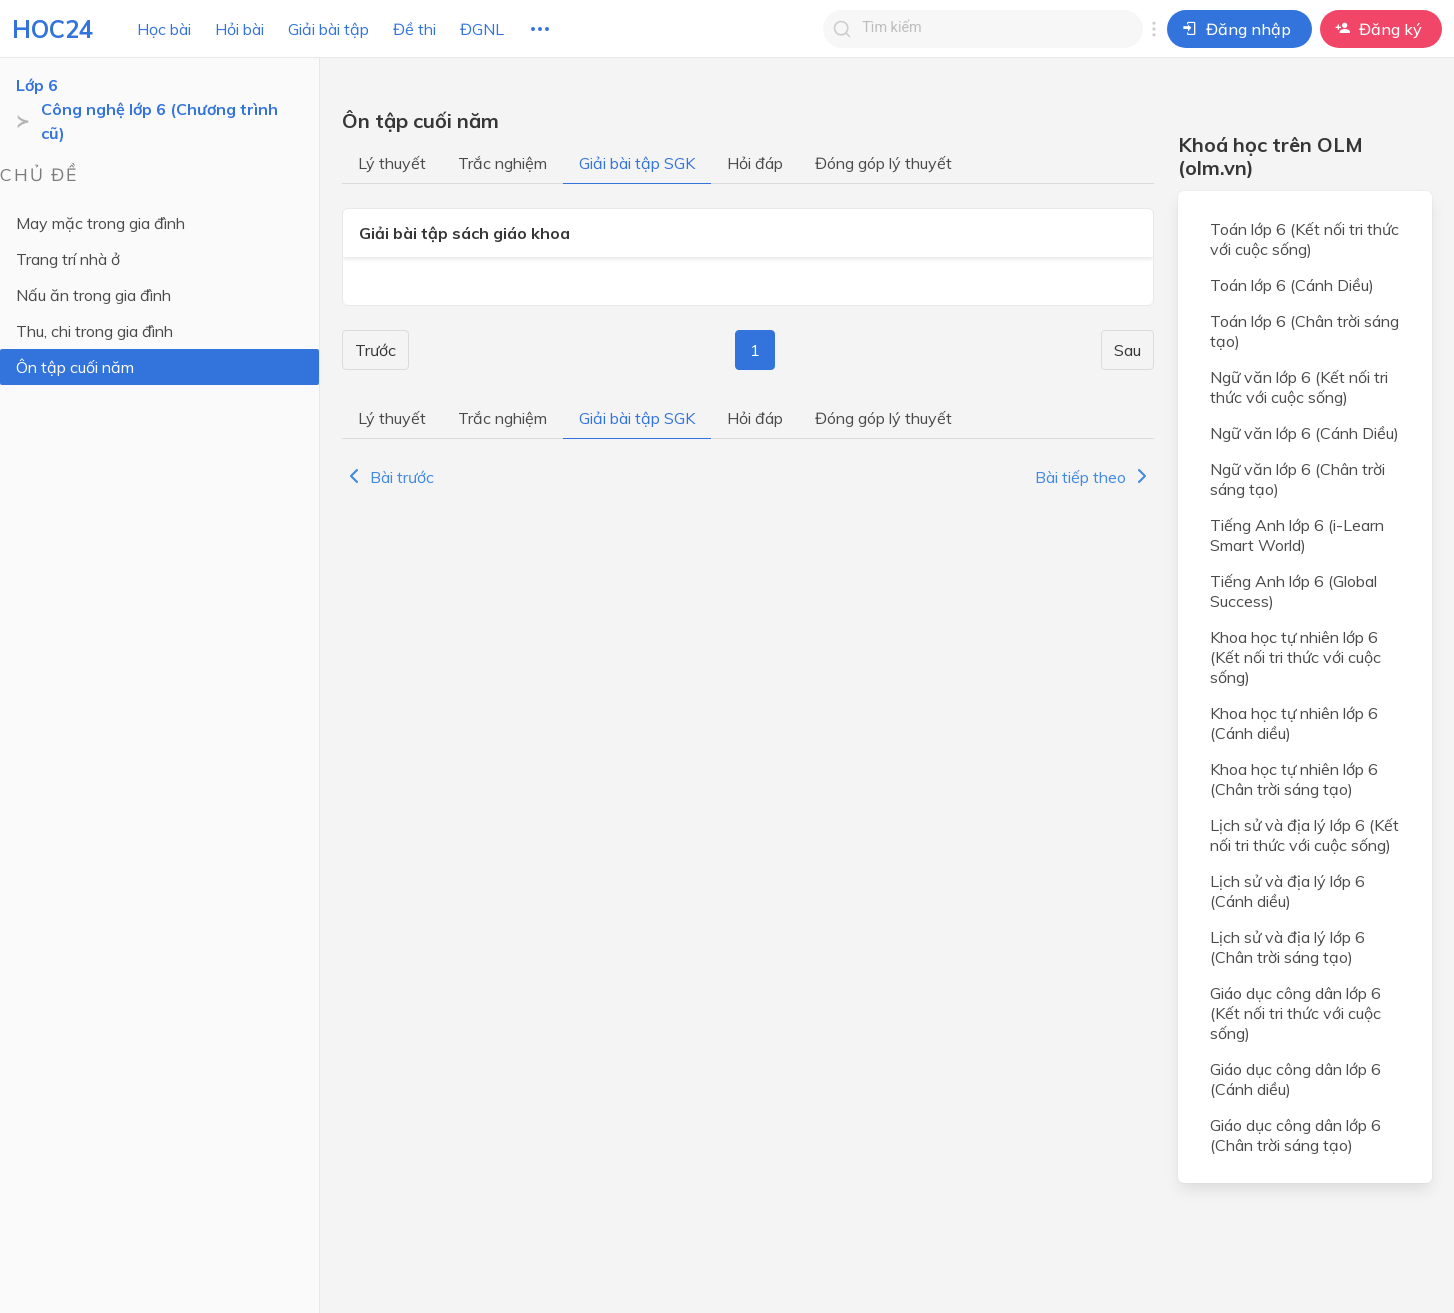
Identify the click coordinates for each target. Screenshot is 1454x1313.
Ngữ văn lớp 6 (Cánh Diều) (1304, 433)
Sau (1127, 350)
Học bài (164, 29)
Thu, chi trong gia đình (94, 331)
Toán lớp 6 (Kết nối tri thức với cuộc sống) (1304, 239)
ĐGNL (482, 29)
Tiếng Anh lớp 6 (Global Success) (1293, 591)
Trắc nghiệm (502, 163)
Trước (375, 350)
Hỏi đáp (755, 163)
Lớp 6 (37, 85)
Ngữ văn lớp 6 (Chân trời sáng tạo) (1297, 479)
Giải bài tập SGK (637, 163)
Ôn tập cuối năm (75, 367)
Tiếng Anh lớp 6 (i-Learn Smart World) (1297, 535)
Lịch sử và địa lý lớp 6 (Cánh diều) (1287, 891)
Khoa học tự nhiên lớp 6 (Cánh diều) (1294, 723)
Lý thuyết (392, 163)
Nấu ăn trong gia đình (93, 295)
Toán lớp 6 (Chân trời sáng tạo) (1304, 331)
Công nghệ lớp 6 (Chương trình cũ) (159, 121)
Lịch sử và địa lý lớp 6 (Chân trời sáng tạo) (1287, 947)
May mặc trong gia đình (100, 223)
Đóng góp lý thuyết (883, 163)
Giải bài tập (328, 29)
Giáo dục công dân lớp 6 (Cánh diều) (1295, 1079)
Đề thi (414, 29)
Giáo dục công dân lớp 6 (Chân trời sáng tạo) (1295, 1135)
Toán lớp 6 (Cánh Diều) (1292, 285)
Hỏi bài (239, 29)
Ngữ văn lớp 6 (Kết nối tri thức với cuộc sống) (1299, 387)
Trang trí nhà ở (68, 259)
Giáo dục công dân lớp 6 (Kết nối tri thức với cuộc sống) (1295, 1013)
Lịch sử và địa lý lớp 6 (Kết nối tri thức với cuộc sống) (1304, 835)
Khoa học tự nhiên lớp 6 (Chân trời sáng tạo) (1294, 779)
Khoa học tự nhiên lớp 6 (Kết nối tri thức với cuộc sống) (1295, 657)
